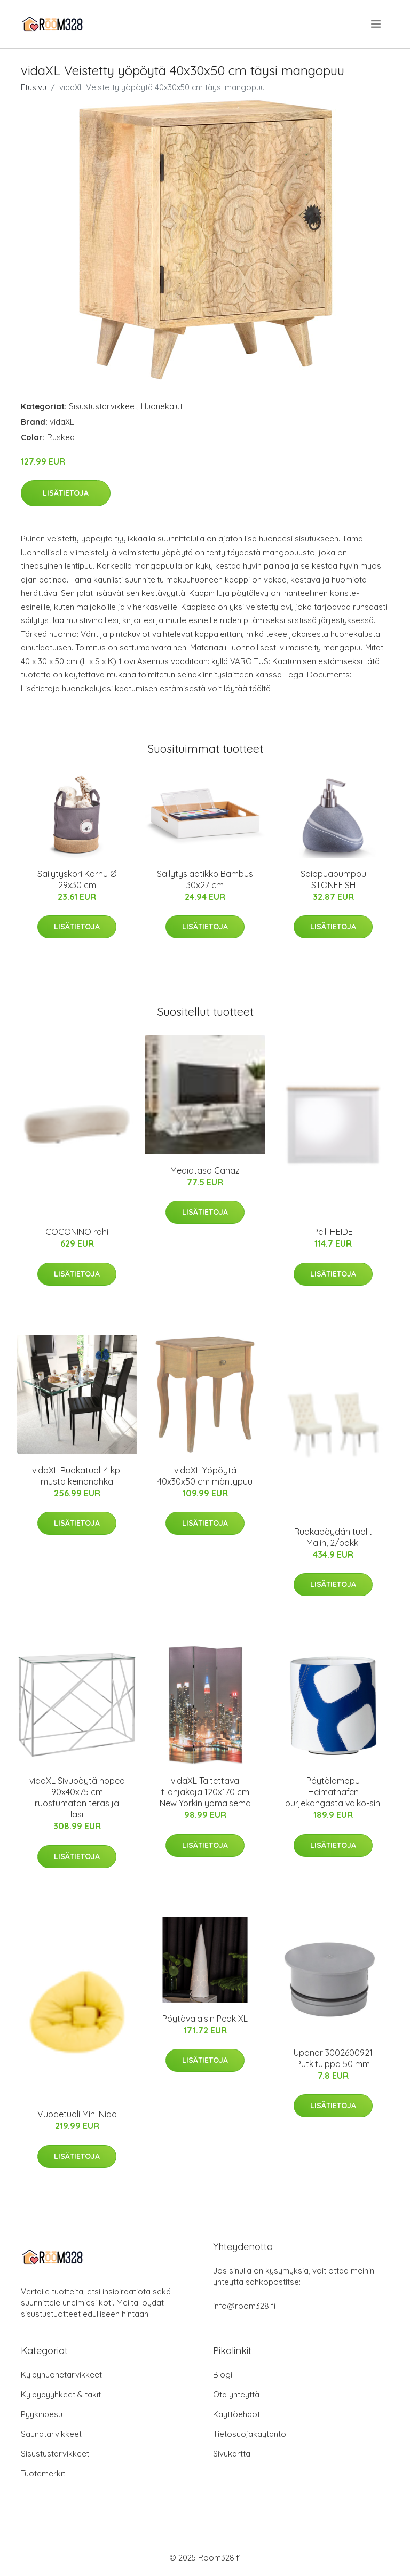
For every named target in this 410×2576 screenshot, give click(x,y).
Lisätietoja (66, 493)
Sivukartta (231, 2454)
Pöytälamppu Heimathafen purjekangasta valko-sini (333, 1791)
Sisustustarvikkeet (103, 406)
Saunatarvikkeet (51, 2434)
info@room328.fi (244, 2306)
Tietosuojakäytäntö (249, 2434)
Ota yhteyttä (236, 2394)
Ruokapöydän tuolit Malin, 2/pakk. (333, 1537)
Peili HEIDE (333, 1231)
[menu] (376, 24)
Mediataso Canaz (205, 1170)
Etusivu (33, 87)
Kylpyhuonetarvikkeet (61, 2375)
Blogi (222, 2375)
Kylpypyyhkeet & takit (61, 2394)
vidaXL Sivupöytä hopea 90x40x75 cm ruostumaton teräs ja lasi (77, 1797)
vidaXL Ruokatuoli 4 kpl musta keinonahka (77, 1476)
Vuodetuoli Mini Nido (77, 2114)
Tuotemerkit (43, 2473)
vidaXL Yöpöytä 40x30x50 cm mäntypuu (205, 1476)
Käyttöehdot (236, 2414)
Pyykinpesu (41, 2414)
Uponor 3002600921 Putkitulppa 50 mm (333, 2058)
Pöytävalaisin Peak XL (205, 2018)
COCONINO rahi (76, 1231)
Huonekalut (162, 406)
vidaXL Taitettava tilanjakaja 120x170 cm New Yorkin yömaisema (205, 1791)
